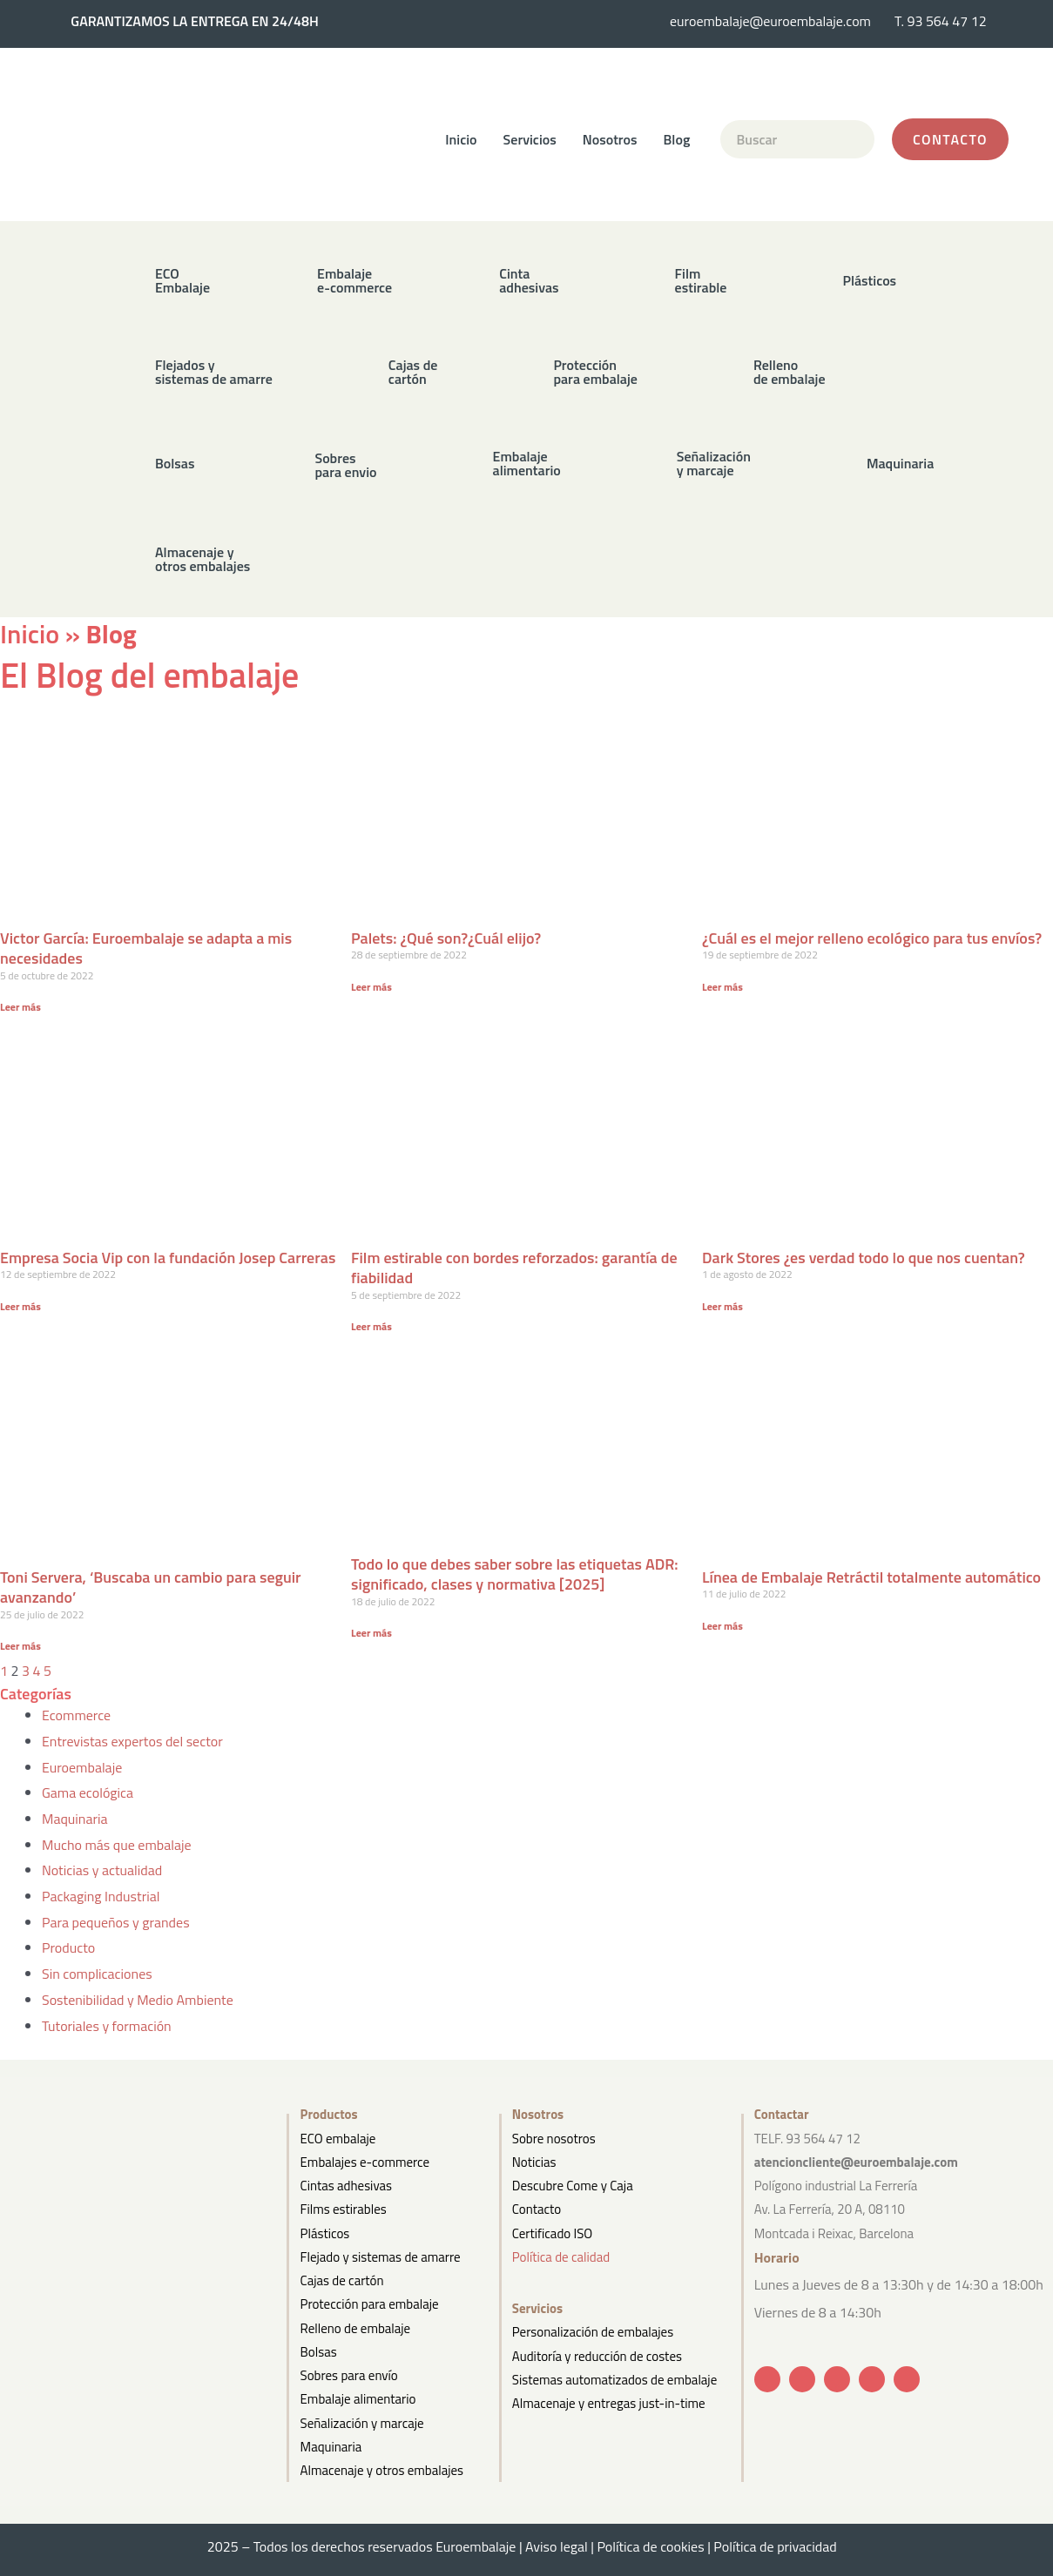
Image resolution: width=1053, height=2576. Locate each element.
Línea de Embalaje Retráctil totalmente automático (871, 1577)
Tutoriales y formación (107, 2025)
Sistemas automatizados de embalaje (614, 2380)
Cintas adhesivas (346, 2186)
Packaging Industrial (100, 1896)
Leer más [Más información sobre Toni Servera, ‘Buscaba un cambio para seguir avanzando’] (20, 1646)
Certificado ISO (552, 2233)
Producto (68, 1947)
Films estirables (343, 2209)
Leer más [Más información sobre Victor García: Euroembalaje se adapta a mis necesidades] (20, 1007)
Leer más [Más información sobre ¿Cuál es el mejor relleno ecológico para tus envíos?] (722, 987)
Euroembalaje (82, 1767)
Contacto (536, 2209)
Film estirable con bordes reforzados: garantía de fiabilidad (514, 1267)
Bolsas (318, 2352)
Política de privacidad (779, 2546)
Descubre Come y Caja (572, 2186)
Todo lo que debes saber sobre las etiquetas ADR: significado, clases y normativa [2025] (514, 1574)
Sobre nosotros (554, 2139)
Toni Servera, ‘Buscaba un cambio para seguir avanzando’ (150, 1587)
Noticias (534, 2162)
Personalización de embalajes (592, 2332)
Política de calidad (561, 2257)
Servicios (530, 139)
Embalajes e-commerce (365, 2162)
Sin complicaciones (97, 1973)
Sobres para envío (349, 2375)
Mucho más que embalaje (117, 1844)
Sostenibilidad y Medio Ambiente (137, 1999)
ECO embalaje (338, 2139)
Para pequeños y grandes (116, 1922)
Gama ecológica (87, 1792)
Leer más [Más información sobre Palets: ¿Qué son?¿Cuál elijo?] (371, 987)
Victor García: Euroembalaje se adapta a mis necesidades (146, 948)
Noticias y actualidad (102, 1870)
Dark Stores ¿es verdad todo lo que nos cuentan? (863, 1257)
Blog (677, 139)
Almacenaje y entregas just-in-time (608, 2403)
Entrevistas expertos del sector (132, 1741)
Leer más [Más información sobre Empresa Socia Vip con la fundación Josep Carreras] (20, 1306)
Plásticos (325, 2233)
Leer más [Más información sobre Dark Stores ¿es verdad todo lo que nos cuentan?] (722, 1306)
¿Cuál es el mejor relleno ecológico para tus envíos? (872, 938)
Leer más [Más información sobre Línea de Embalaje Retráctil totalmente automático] (722, 1626)
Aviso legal (556, 2546)
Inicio (460, 139)
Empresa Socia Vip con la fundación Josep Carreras (167, 1257)
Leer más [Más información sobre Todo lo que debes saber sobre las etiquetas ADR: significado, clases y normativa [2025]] (371, 1632)
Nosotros (610, 139)
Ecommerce (76, 1715)
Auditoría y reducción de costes (597, 2356)
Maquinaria (75, 1818)
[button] (497, 280)
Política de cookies (650, 2546)
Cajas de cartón (342, 2280)
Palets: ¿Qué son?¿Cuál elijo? (446, 938)
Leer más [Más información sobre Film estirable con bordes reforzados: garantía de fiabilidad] (371, 1326)
